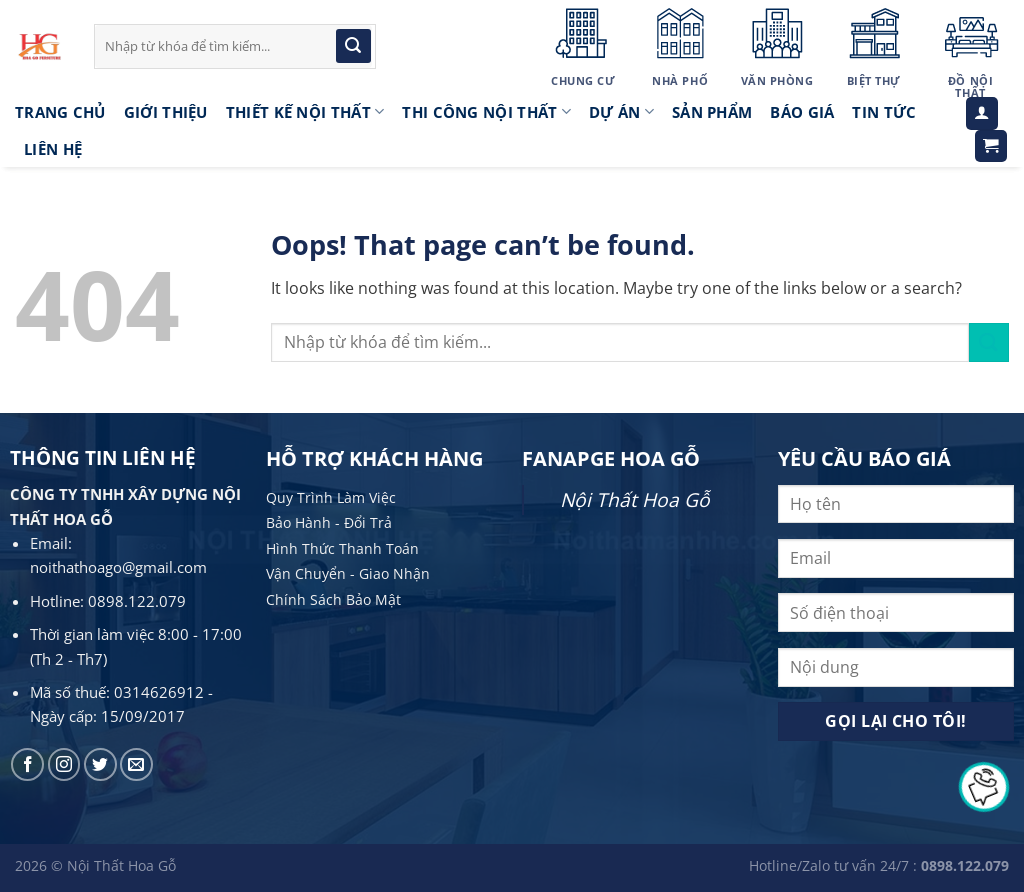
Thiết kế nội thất (305, 112)
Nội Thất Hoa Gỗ (635, 499)
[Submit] (353, 46)
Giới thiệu (166, 112)
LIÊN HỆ (53, 149)
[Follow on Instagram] (64, 764)
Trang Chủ (60, 112)
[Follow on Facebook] (27, 764)
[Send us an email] (136, 764)
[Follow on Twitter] (100, 764)
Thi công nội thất (486, 112)
